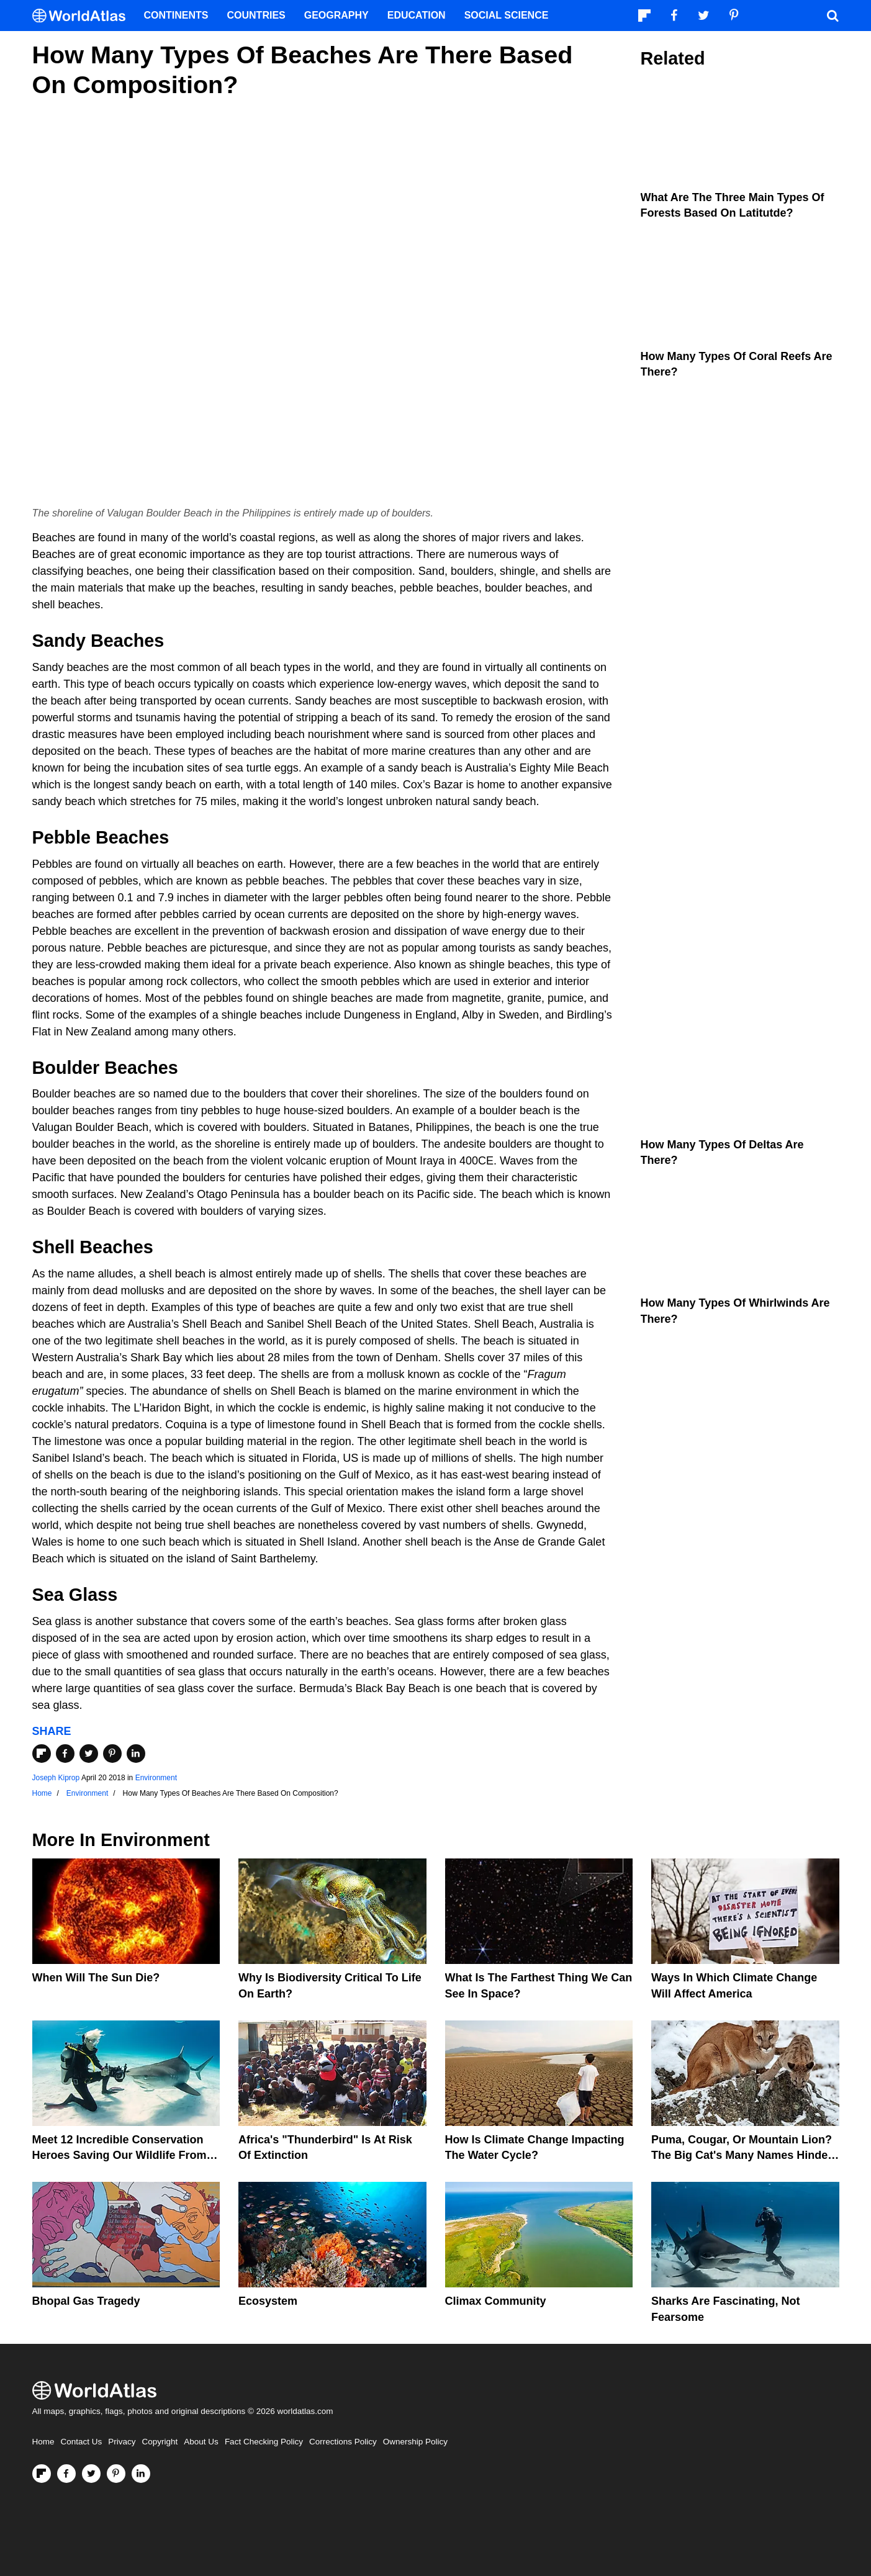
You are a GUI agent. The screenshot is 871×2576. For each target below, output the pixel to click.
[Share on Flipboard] (41, 1753)
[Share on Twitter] (88, 1753)
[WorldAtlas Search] (833, 15)
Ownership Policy (415, 2441)
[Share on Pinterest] (112, 1753)
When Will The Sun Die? (96, 1977)
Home (43, 2441)
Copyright (160, 2441)
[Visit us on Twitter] (91, 2473)
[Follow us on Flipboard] (41, 2473)
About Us (201, 2441)
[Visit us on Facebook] (66, 2473)
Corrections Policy (343, 2441)
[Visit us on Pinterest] (116, 2473)
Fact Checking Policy (264, 2441)
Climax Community (495, 2301)
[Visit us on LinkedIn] (141, 2473)
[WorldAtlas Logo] (83, 16)
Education (416, 15)
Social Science (506, 15)
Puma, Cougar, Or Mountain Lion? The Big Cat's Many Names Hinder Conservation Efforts (741, 2155)
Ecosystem (267, 2301)
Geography (336, 15)
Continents (176, 15)
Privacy (121, 2441)
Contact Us (81, 2441)
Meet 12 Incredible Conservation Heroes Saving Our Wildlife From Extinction (119, 2155)
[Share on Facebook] (65, 1753)
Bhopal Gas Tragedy (86, 2301)
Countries (256, 15)
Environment (156, 1777)
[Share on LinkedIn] (136, 1753)
